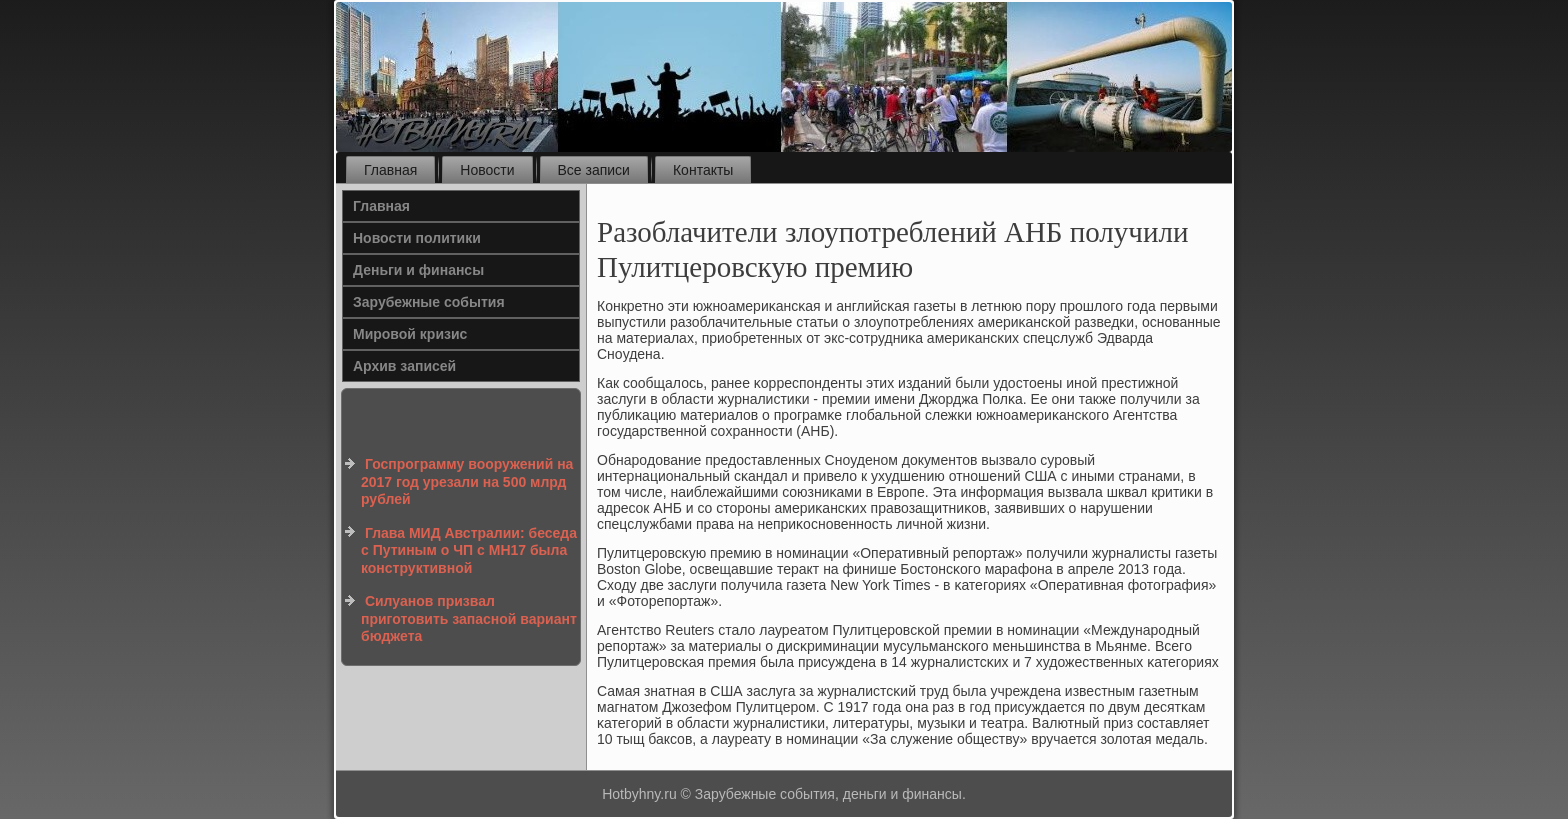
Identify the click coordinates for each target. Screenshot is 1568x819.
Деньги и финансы (418, 270)
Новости (487, 170)
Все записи (594, 170)
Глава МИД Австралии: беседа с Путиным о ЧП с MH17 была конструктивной (469, 550)
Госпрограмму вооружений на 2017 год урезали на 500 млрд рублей (467, 481)
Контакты (703, 170)
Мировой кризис (410, 334)
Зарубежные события (429, 302)
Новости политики (417, 238)
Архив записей (404, 366)
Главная (390, 170)
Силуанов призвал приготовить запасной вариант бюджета (469, 618)
